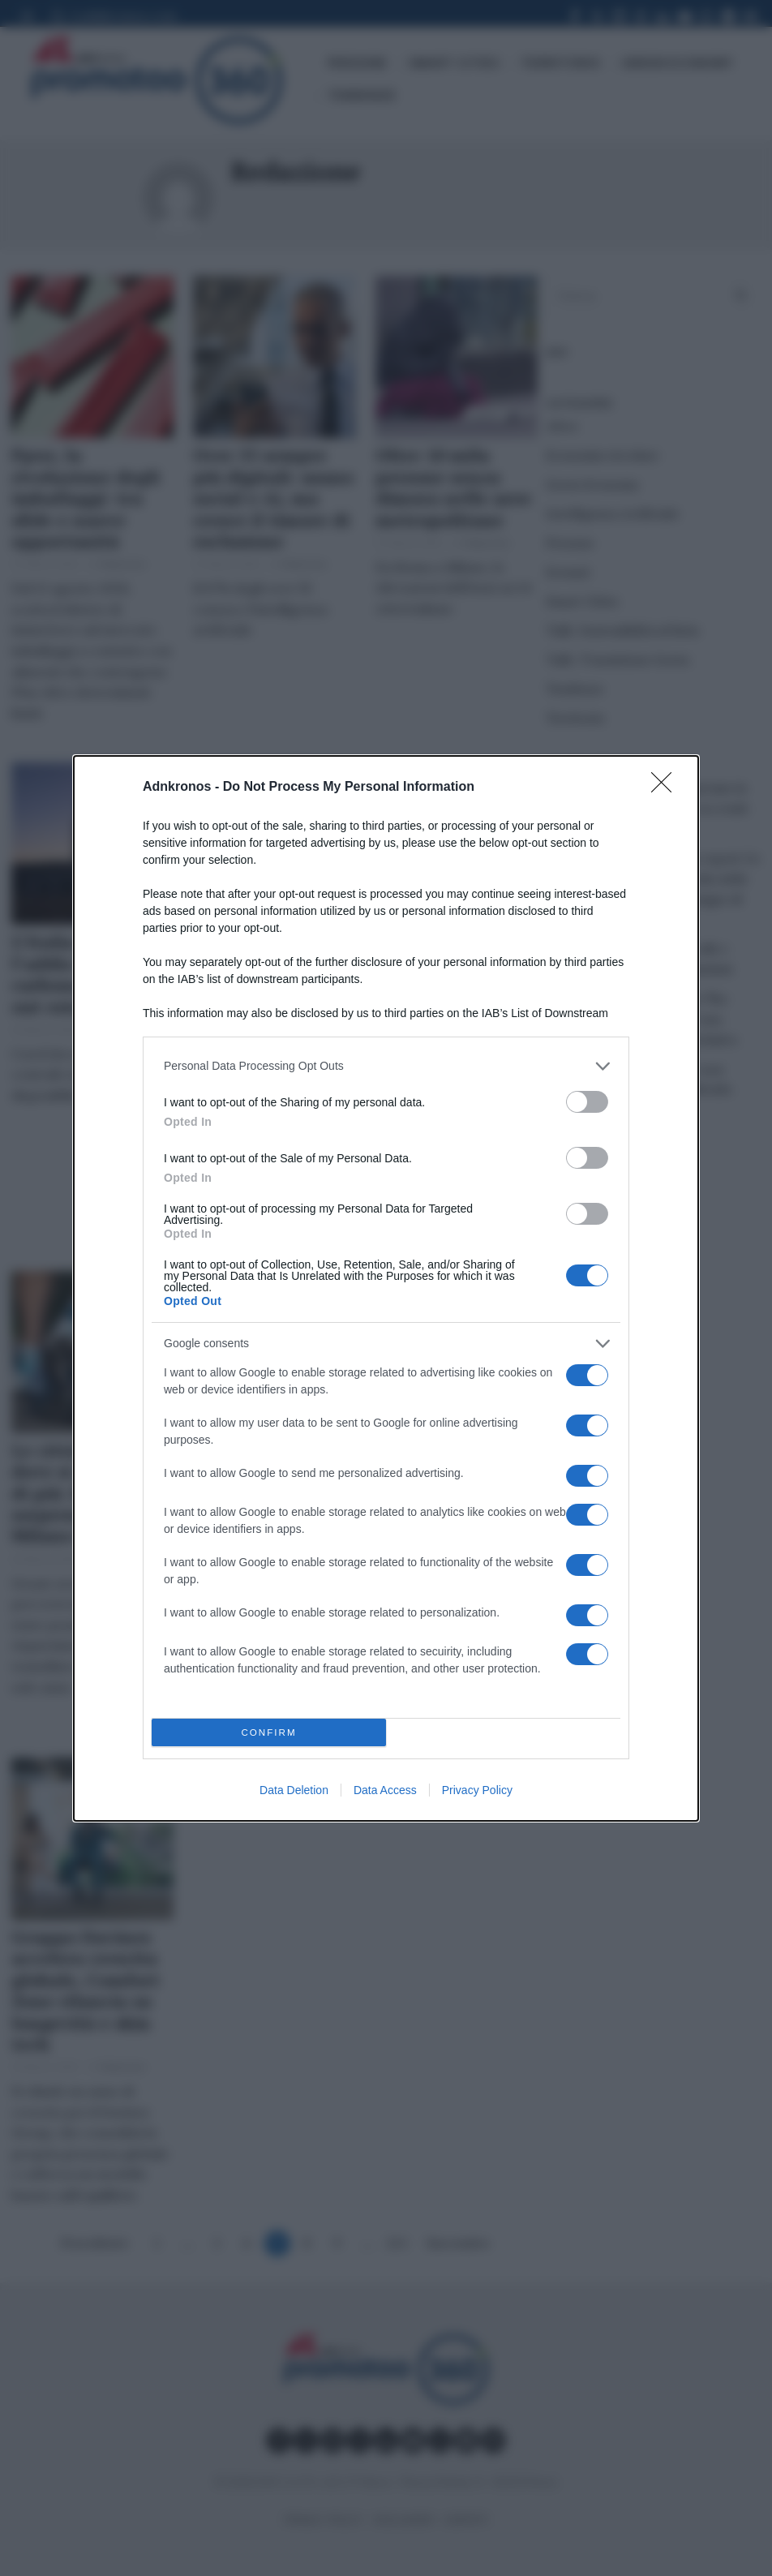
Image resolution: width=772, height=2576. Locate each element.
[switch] (587, 1102)
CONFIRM (268, 1732)
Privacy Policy (477, 1790)
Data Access (385, 1790)
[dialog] (386, 1288)
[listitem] (386, 1066)
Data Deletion (293, 1790)
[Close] (666, 787)
